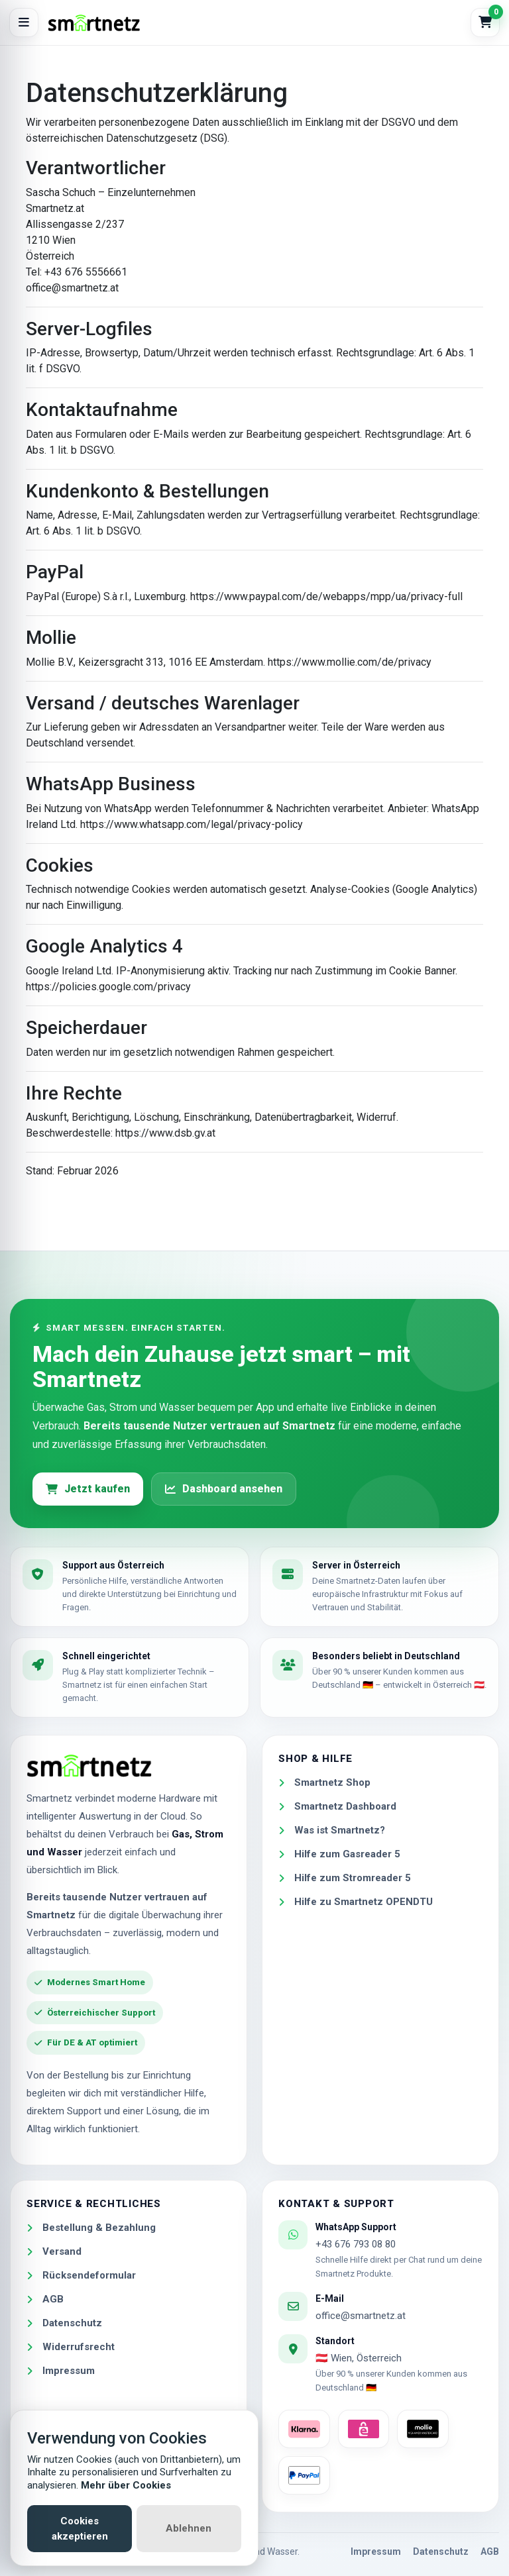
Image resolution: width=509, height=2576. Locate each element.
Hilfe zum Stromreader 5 (344, 1878)
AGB (45, 2299)
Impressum (61, 2371)
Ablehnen (188, 2528)
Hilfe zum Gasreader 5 (339, 1854)
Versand (54, 2251)
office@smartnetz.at (360, 2316)
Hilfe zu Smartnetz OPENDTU (355, 1902)
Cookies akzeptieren (80, 2528)
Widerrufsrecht (71, 2347)
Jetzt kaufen (88, 1488)
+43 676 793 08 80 (355, 2244)
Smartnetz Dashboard (337, 1806)
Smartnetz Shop (324, 1782)
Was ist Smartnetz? (331, 1830)
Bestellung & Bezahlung (91, 2228)
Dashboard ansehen (223, 1488)
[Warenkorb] (485, 22)
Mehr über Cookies (126, 2485)
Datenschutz (64, 2323)
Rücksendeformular (81, 2275)
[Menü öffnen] (23, 22)
